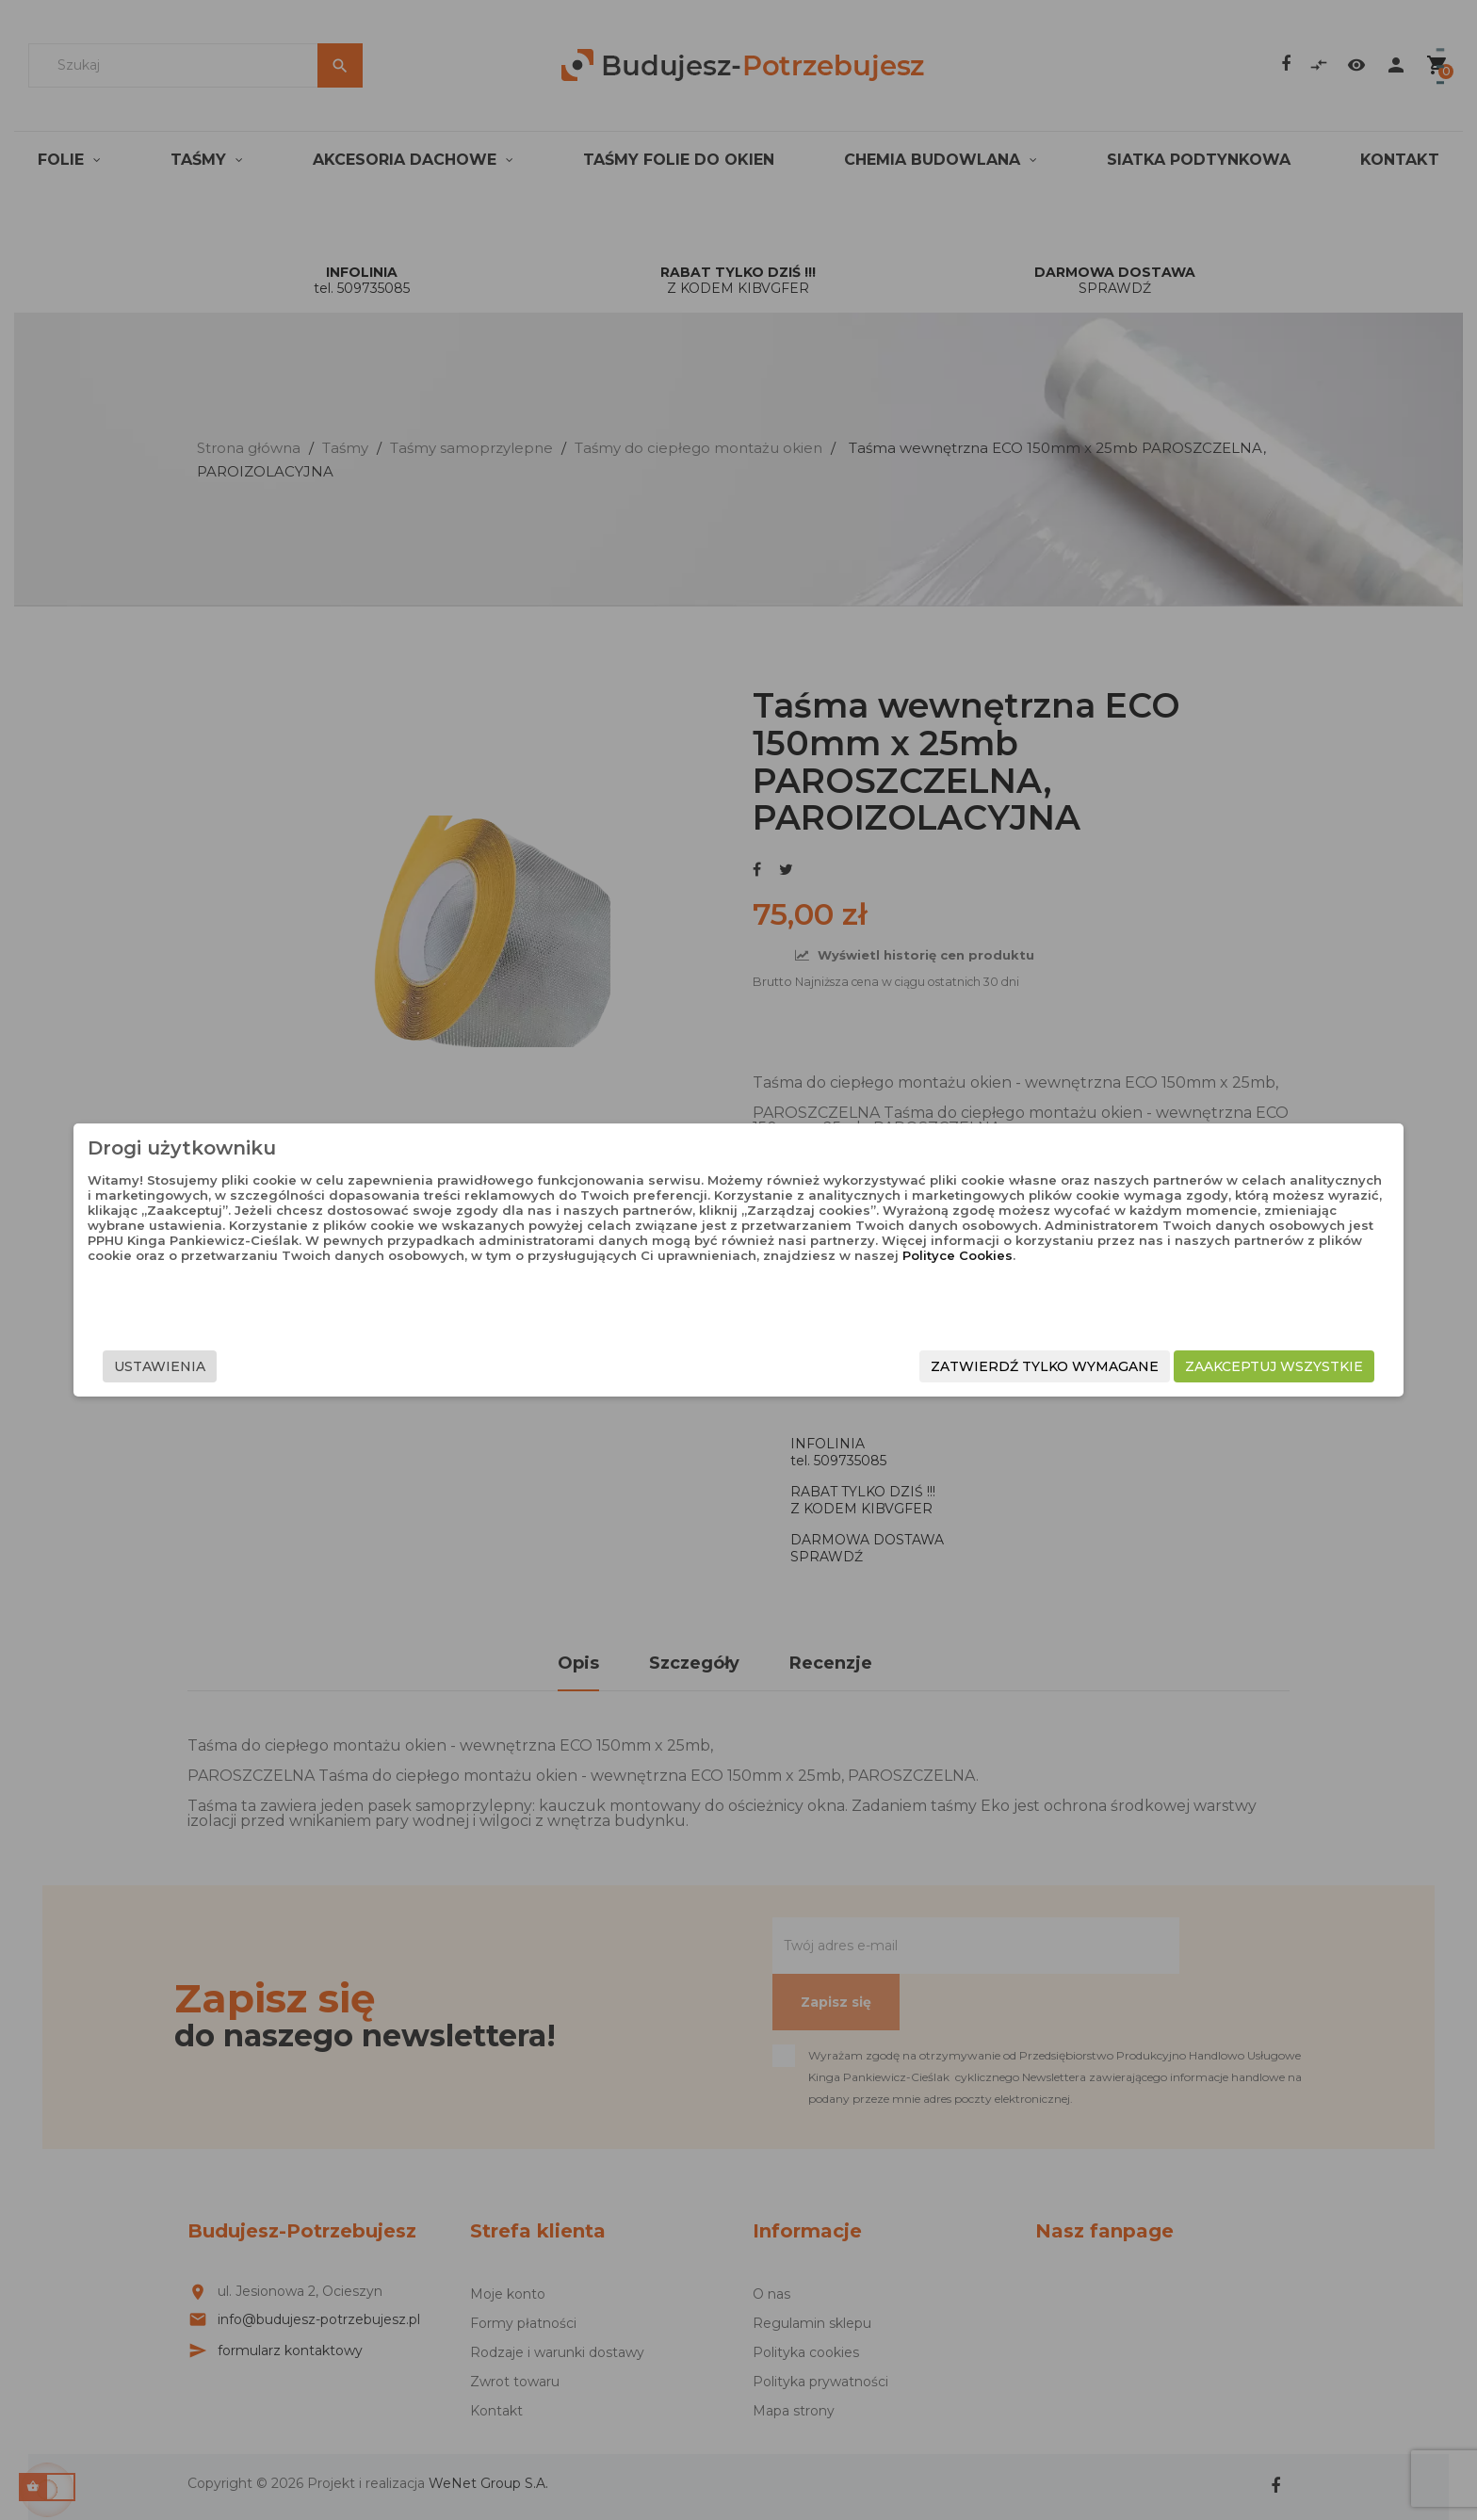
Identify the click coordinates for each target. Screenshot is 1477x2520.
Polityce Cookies (862, 1300)
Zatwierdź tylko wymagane (839, 1366)
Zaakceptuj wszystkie (1069, 1366)
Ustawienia (365, 1366)
